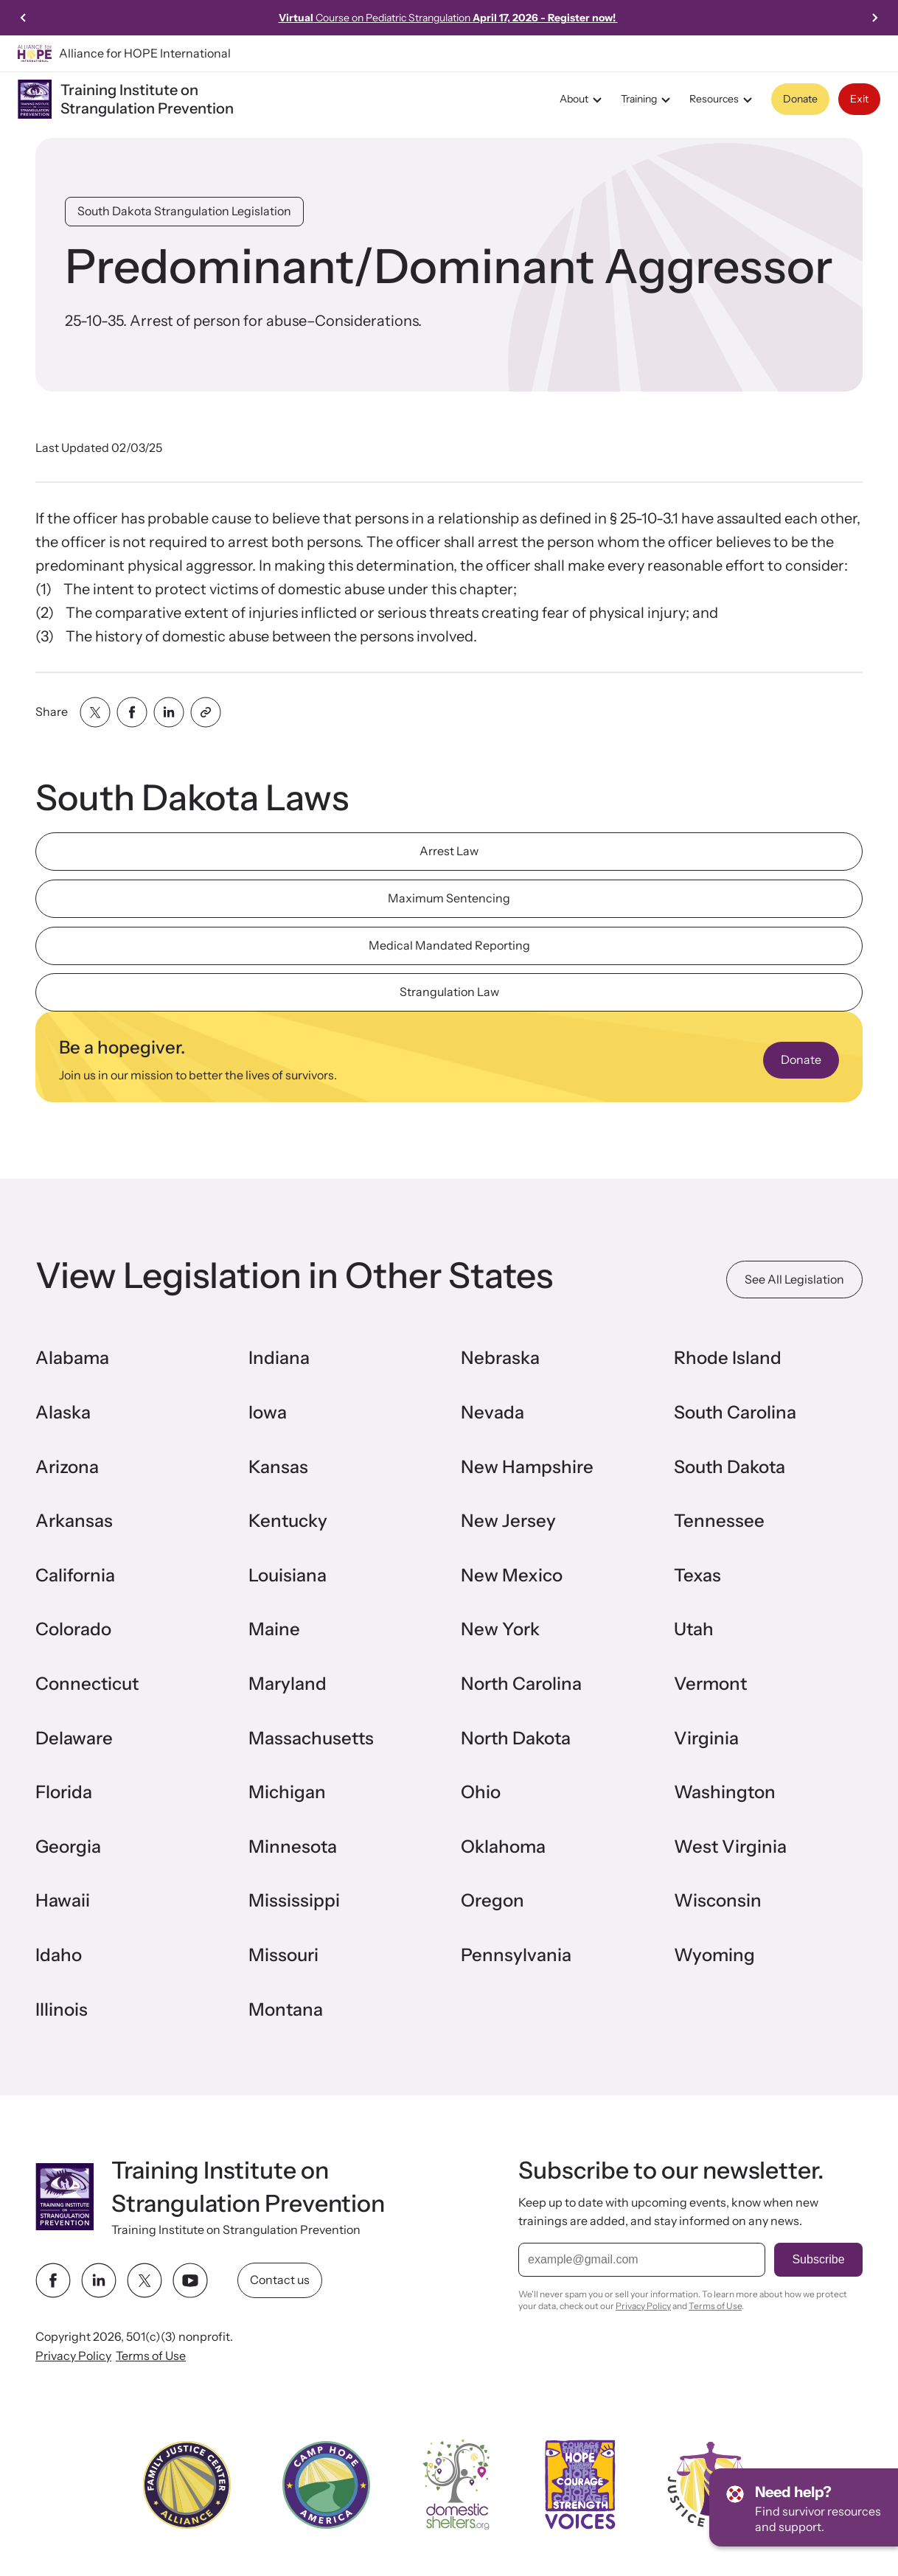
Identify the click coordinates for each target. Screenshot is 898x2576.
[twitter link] (144, 2280)
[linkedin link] (98, 2280)
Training (648, 99)
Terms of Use (151, 2355)
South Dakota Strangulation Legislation (184, 210)
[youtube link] (190, 2280)
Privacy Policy (73, 2355)
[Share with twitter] (95, 712)
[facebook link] (53, 2280)
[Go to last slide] (23, 18)
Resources (722, 99)
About (583, 99)
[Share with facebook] (131, 712)
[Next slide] (874, 18)
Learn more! (599, 17)
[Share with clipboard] (205, 712)
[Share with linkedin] (168, 712)
